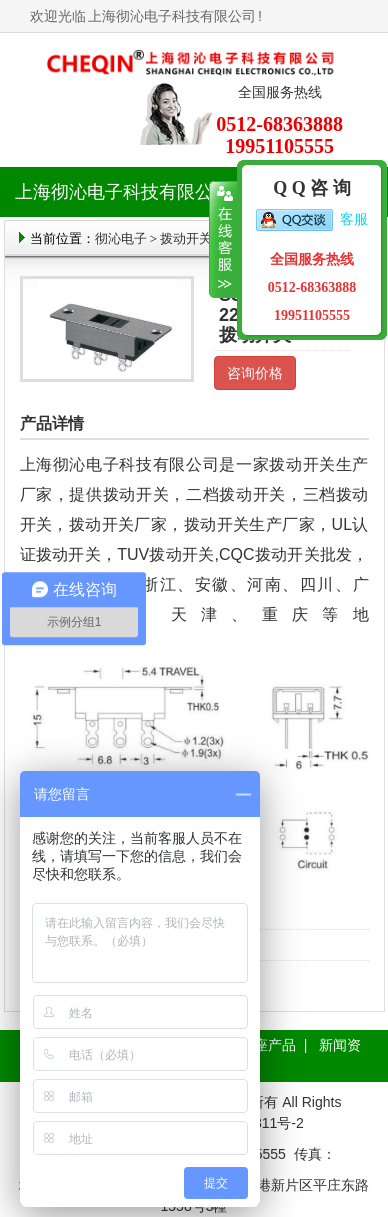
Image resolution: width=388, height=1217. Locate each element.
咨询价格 (255, 373)
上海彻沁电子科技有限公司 (172, 16)
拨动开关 (186, 238)
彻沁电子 (121, 238)
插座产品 (268, 1045)
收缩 (223, 240)
